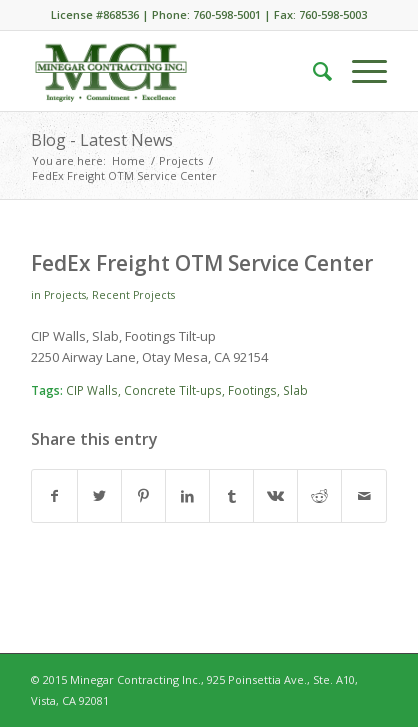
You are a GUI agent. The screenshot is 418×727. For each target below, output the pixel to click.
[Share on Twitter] (99, 496)
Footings (252, 390)
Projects (65, 295)
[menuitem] (312, 71)
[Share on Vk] (275, 496)
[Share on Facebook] (54, 496)
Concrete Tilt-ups (173, 390)
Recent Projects (133, 295)
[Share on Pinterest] (143, 496)
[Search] (312, 71)
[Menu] (359, 71)
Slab (295, 390)
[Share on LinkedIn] (187, 496)
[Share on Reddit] (319, 496)
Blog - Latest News (102, 140)
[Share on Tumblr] (231, 496)
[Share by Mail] (363, 496)
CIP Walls (92, 390)
